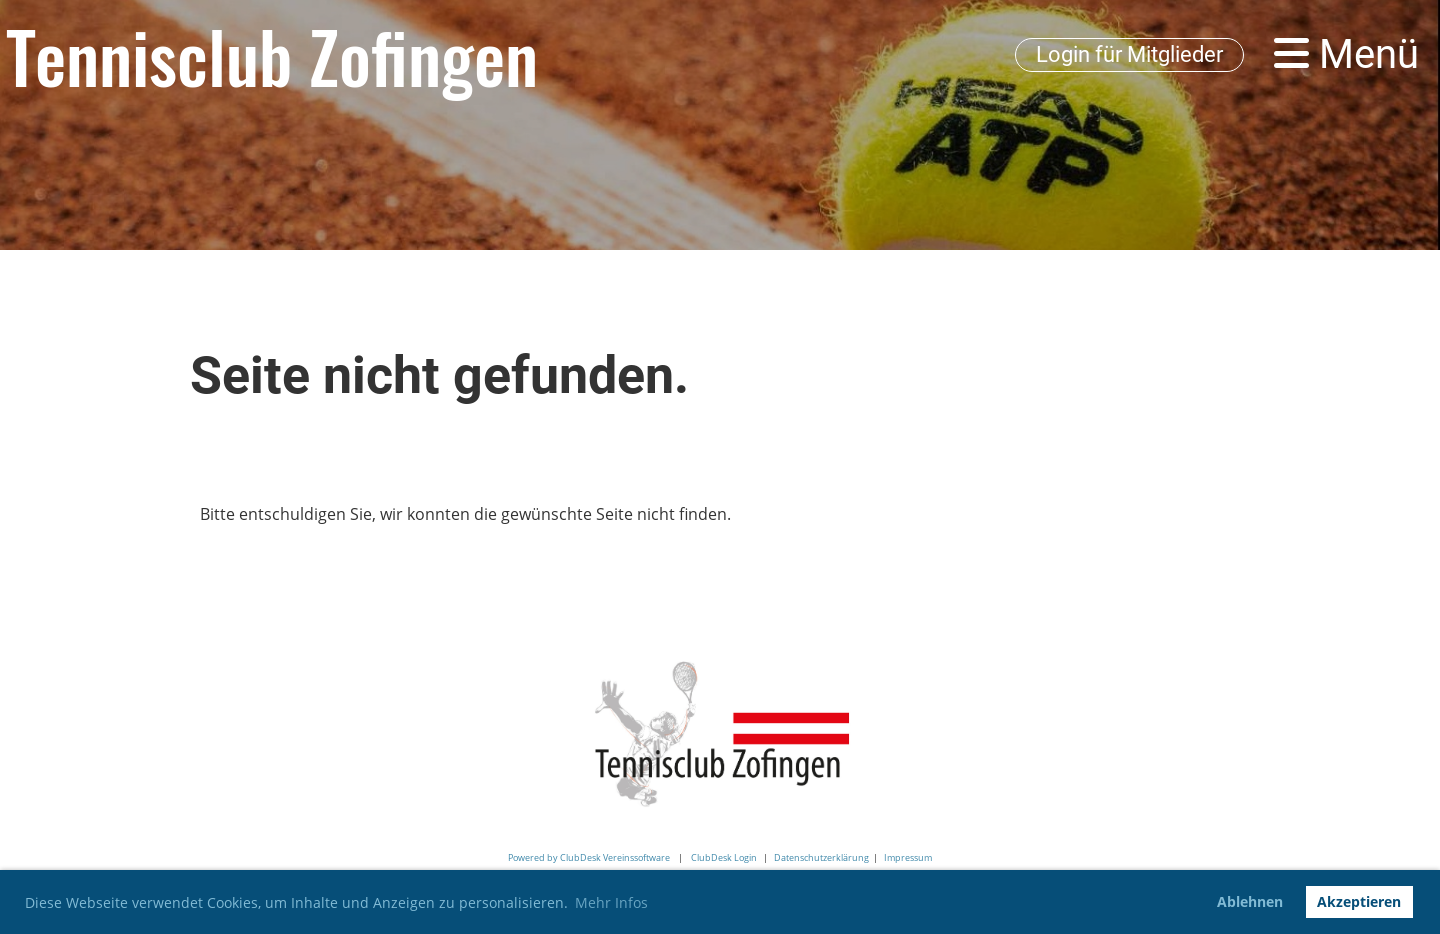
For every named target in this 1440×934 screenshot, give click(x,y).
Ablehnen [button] (1250, 901)
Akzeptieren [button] (1359, 901)
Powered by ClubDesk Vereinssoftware (589, 857)
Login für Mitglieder (1129, 54)
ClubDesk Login (724, 857)
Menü (1346, 54)
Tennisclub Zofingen (272, 55)
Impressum (908, 857)
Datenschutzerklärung (821, 857)
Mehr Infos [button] (611, 902)
